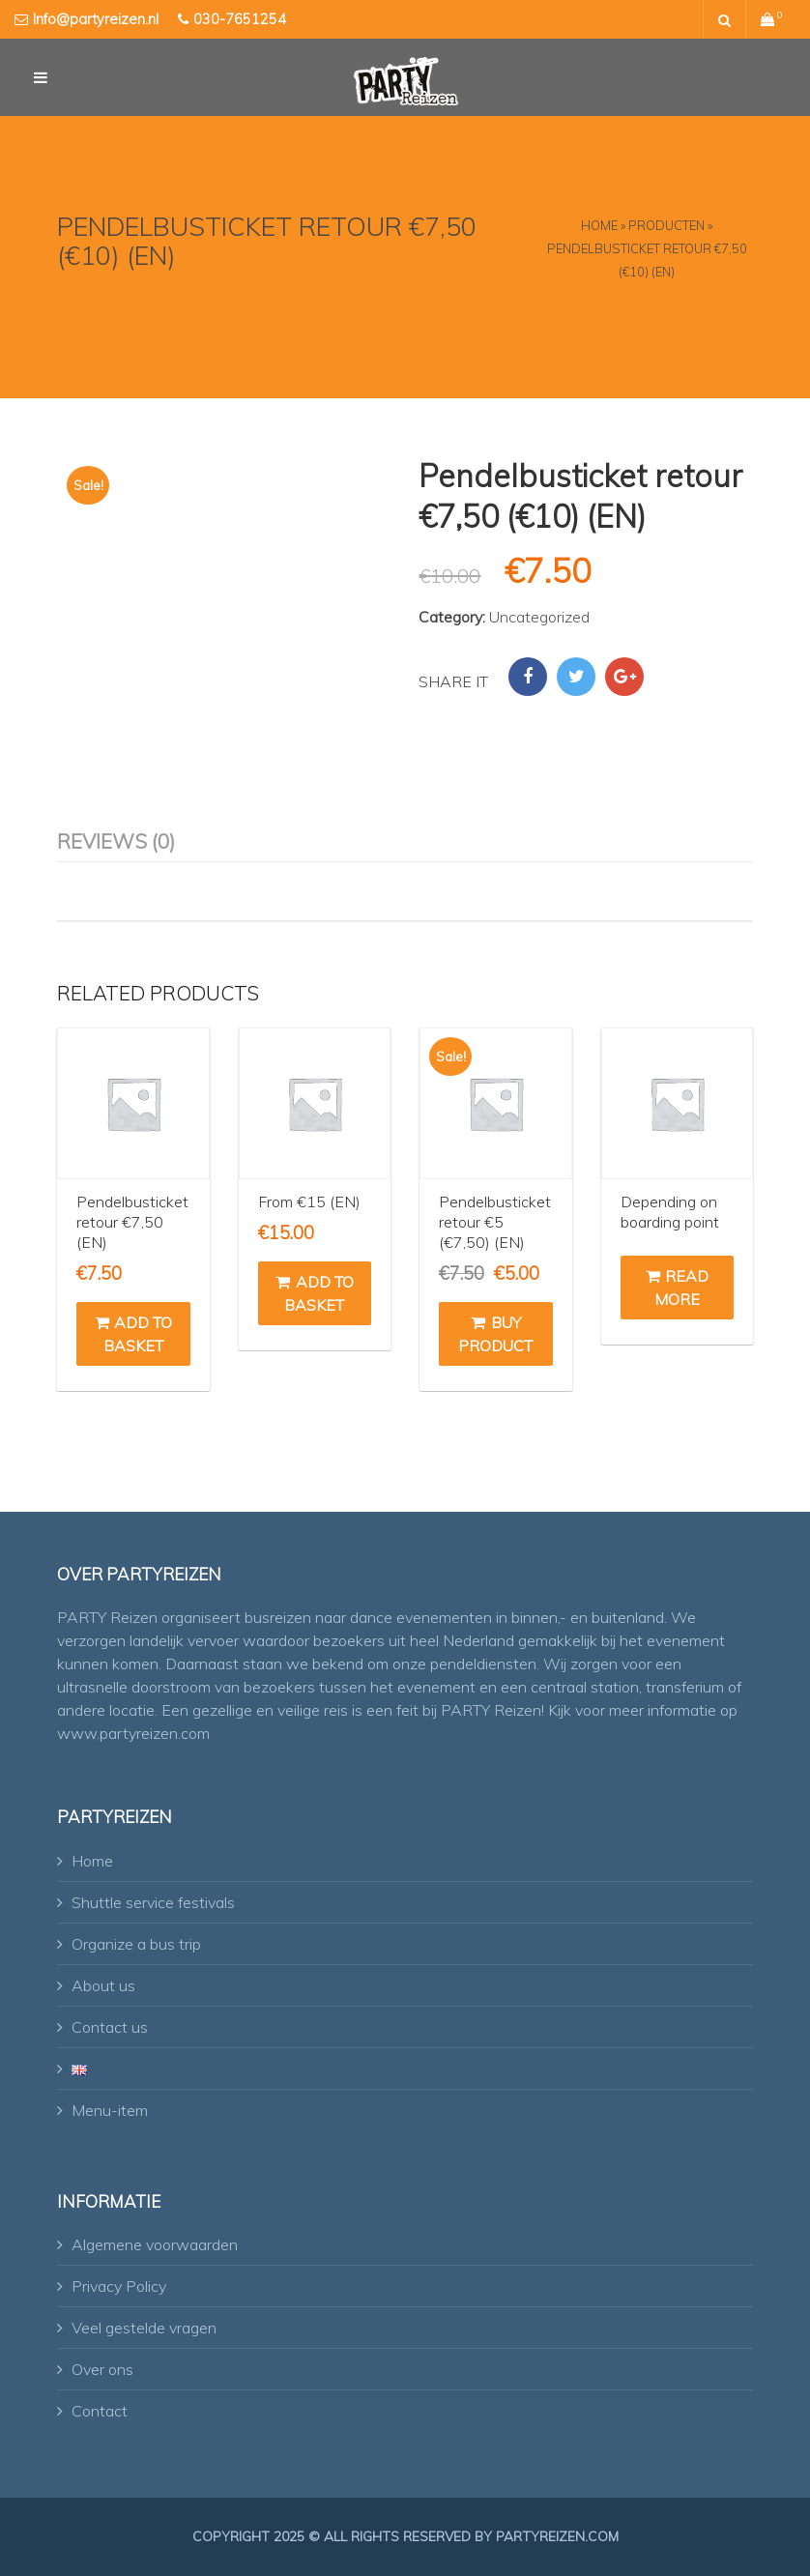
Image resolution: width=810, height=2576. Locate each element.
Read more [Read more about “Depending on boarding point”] (677, 1287)
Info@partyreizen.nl (96, 19)
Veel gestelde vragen (144, 2327)
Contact (100, 2410)
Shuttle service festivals (153, 1902)
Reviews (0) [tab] (116, 841)
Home (599, 225)
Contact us (110, 2027)
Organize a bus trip (136, 1944)
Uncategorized (539, 616)
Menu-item (110, 2110)
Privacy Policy (119, 2286)
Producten (666, 225)
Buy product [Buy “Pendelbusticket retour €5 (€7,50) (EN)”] (495, 1334)
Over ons (102, 2369)
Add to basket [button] (133, 1334)
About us (103, 1985)
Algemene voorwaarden (155, 2244)
